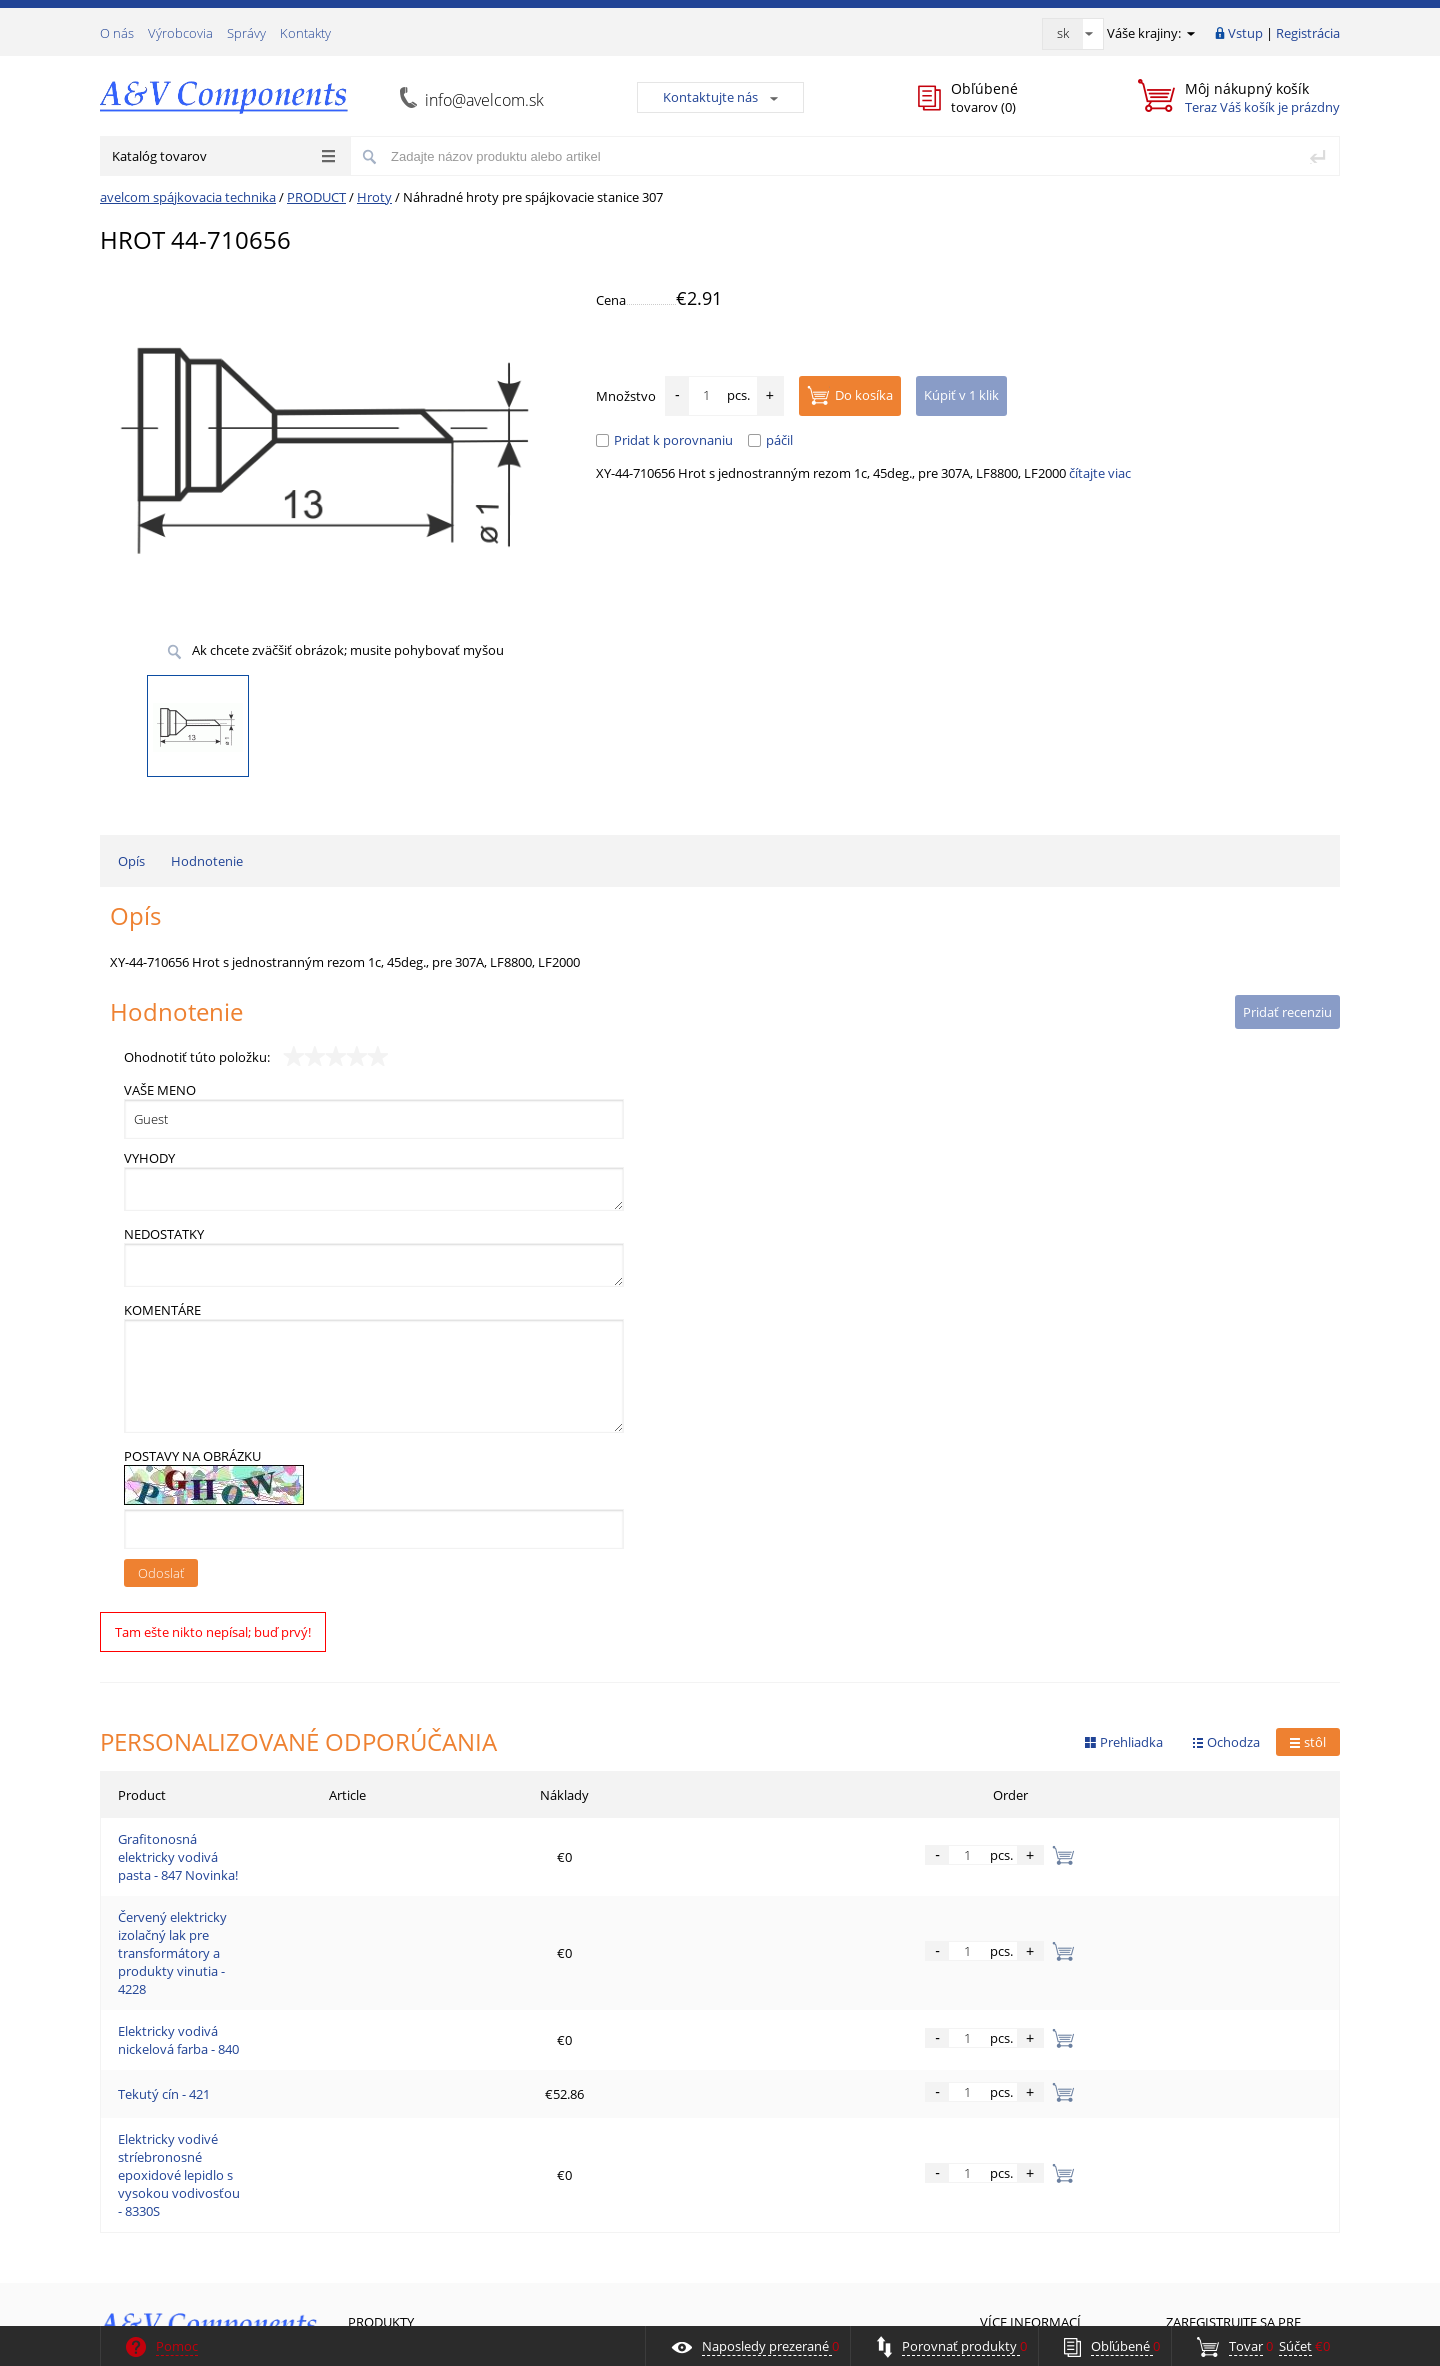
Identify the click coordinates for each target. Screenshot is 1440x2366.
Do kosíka (850, 395)
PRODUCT (316, 197)
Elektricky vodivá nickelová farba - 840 (230, 1938)
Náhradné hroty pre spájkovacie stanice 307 (533, 197)
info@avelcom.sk (484, 100)
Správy (246, 33)
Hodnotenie (207, 861)
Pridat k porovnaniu (664, 440)
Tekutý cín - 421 (164, 1986)
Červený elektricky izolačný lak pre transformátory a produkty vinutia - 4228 (342, 1890)
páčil (770, 440)
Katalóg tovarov (223, 156)
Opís (131, 861)
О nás (117, 33)
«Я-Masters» (1087, 2308)
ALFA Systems (1304, 2308)
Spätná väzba (150, 2230)
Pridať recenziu (1287, 1012)
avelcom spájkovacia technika (188, 197)
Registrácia (1308, 33)
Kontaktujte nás (720, 97)
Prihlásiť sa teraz (1253, 2241)
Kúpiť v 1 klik (961, 395)
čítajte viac (1100, 473)
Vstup (1245, 33)
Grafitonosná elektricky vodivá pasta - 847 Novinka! (270, 1842)
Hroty (374, 197)
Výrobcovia (180, 33)
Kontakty (305, 33)
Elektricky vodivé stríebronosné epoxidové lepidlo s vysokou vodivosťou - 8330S (355, 2034)
